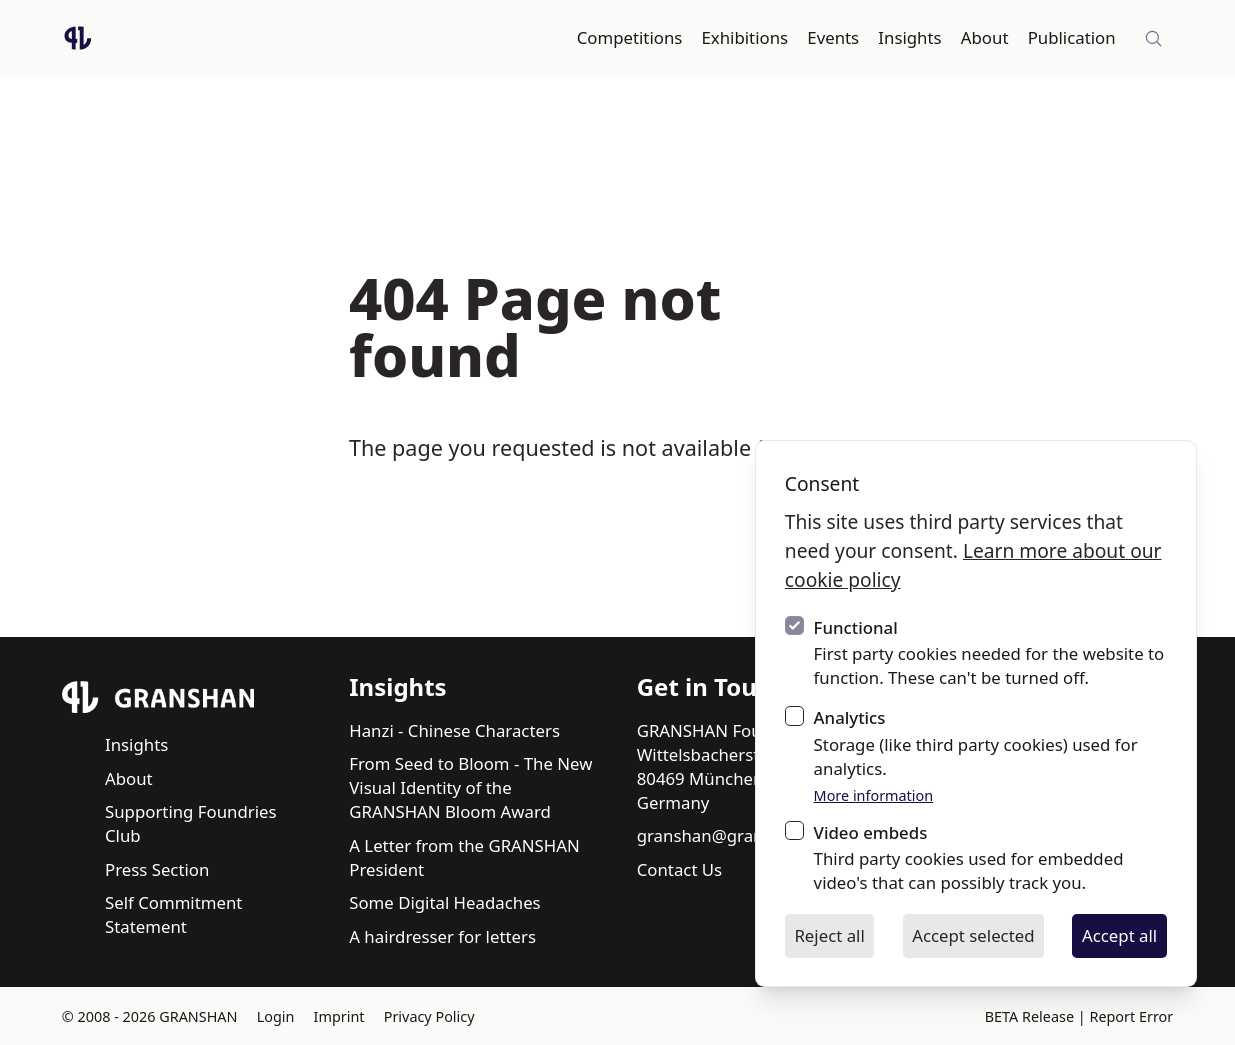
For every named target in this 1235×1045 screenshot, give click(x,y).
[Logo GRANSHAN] (78, 38)
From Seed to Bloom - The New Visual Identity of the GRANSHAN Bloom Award (470, 787)
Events (833, 37)
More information (874, 795)
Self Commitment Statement (173, 914)
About (985, 37)
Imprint (339, 1016)
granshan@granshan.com (738, 835)
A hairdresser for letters (442, 936)
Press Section (157, 869)
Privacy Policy (429, 1016)
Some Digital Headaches (444, 902)
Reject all (829, 935)
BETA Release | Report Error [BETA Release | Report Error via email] (1079, 1016)
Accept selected (973, 935)
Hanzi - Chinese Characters (454, 730)
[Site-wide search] (1154, 39)
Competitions (630, 37)
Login (276, 1016)
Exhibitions (745, 37)
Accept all (1119, 935)
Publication (1072, 37)
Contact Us (679, 869)
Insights (909, 37)
